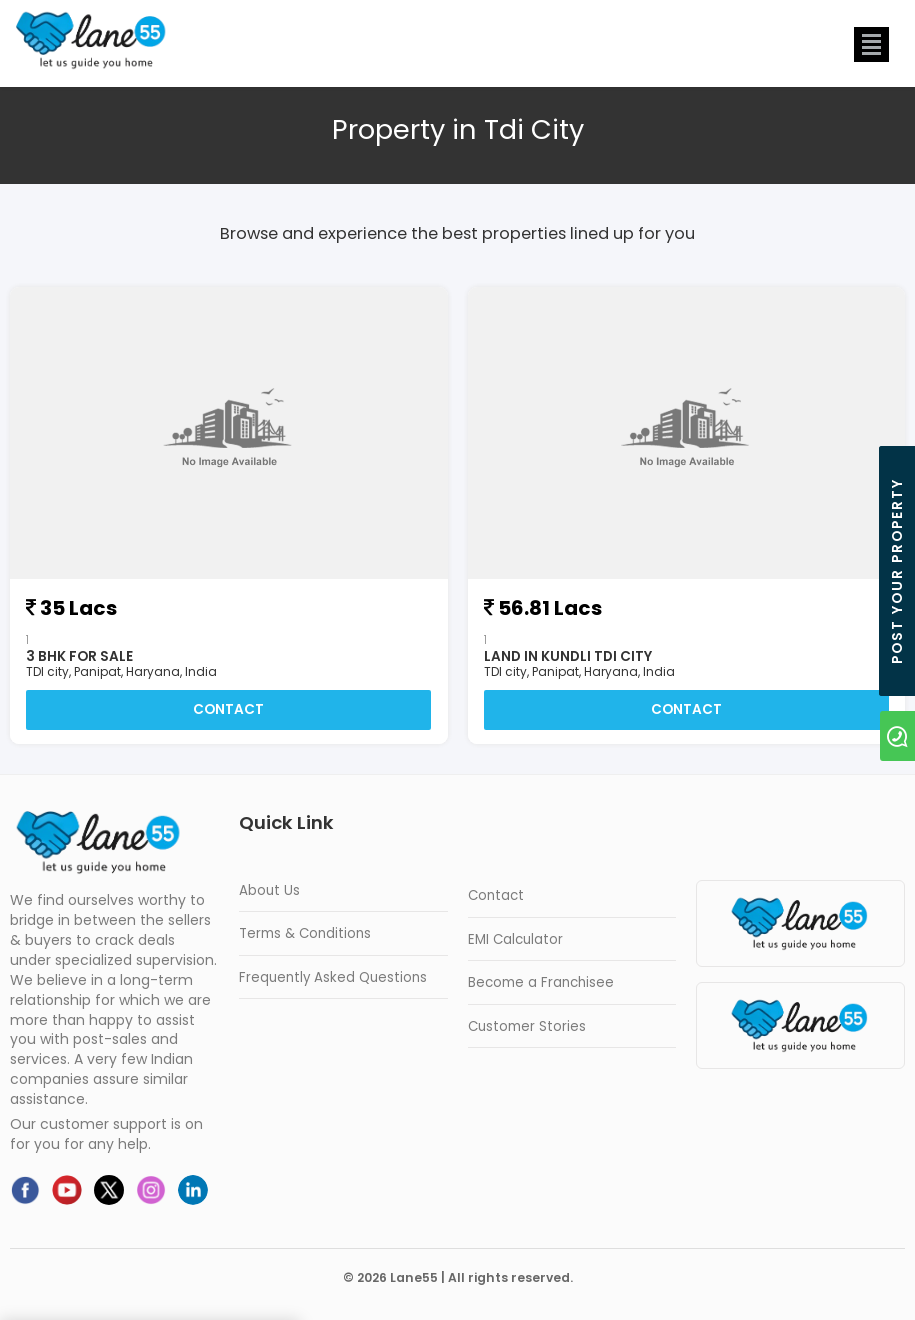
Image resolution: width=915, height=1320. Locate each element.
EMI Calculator (515, 939)
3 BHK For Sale (79, 656)
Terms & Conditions (305, 933)
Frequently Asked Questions (333, 977)
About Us (269, 890)
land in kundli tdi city (568, 656)
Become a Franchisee (541, 982)
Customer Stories (527, 1026)
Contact (228, 709)
